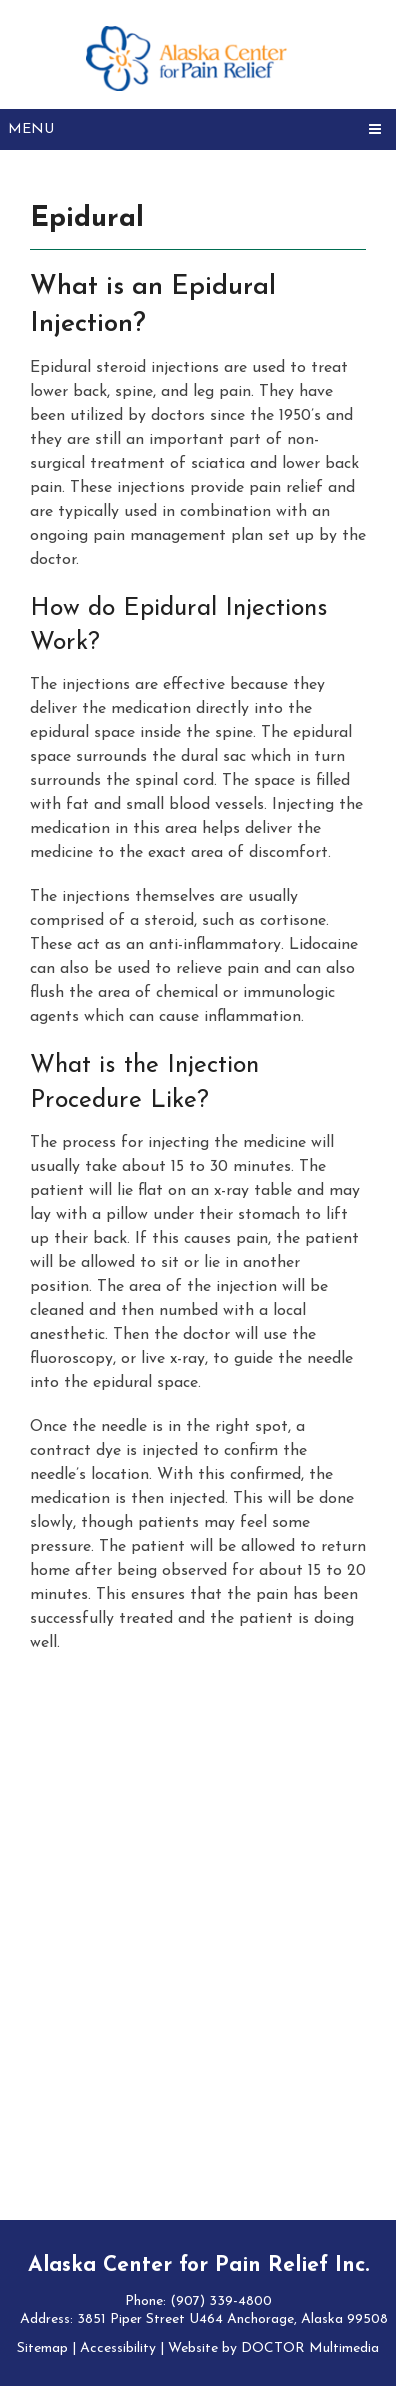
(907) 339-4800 (221, 2301)
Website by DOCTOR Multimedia (273, 2348)
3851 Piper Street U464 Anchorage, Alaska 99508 (232, 2319)
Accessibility (118, 2348)
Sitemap (42, 2348)
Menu (31, 129)
